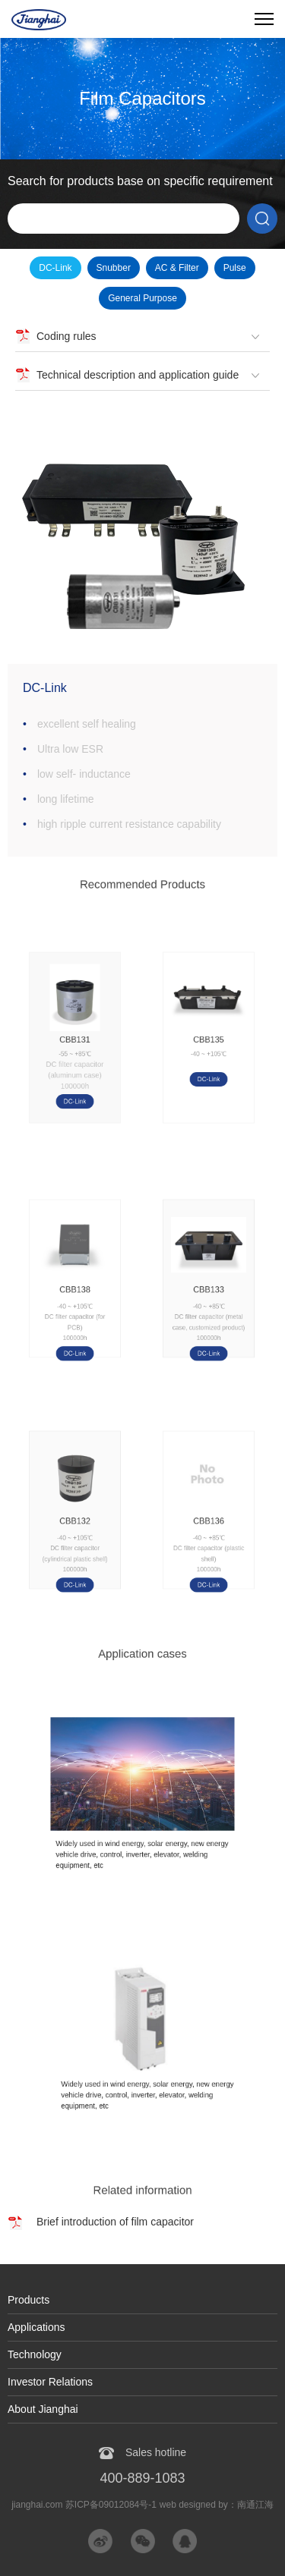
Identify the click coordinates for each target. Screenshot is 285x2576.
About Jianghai (43, 2409)
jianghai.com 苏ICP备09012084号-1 (84, 2504)
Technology (35, 2354)
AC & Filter (177, 268)
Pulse (234, 268)
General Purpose (142, 298)
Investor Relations (50, 2382)
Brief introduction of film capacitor (115, 2222)
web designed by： (217, 2504)
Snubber (114, 268)
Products (28, 2300)
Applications (36, 2327)
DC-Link (55, 268)
